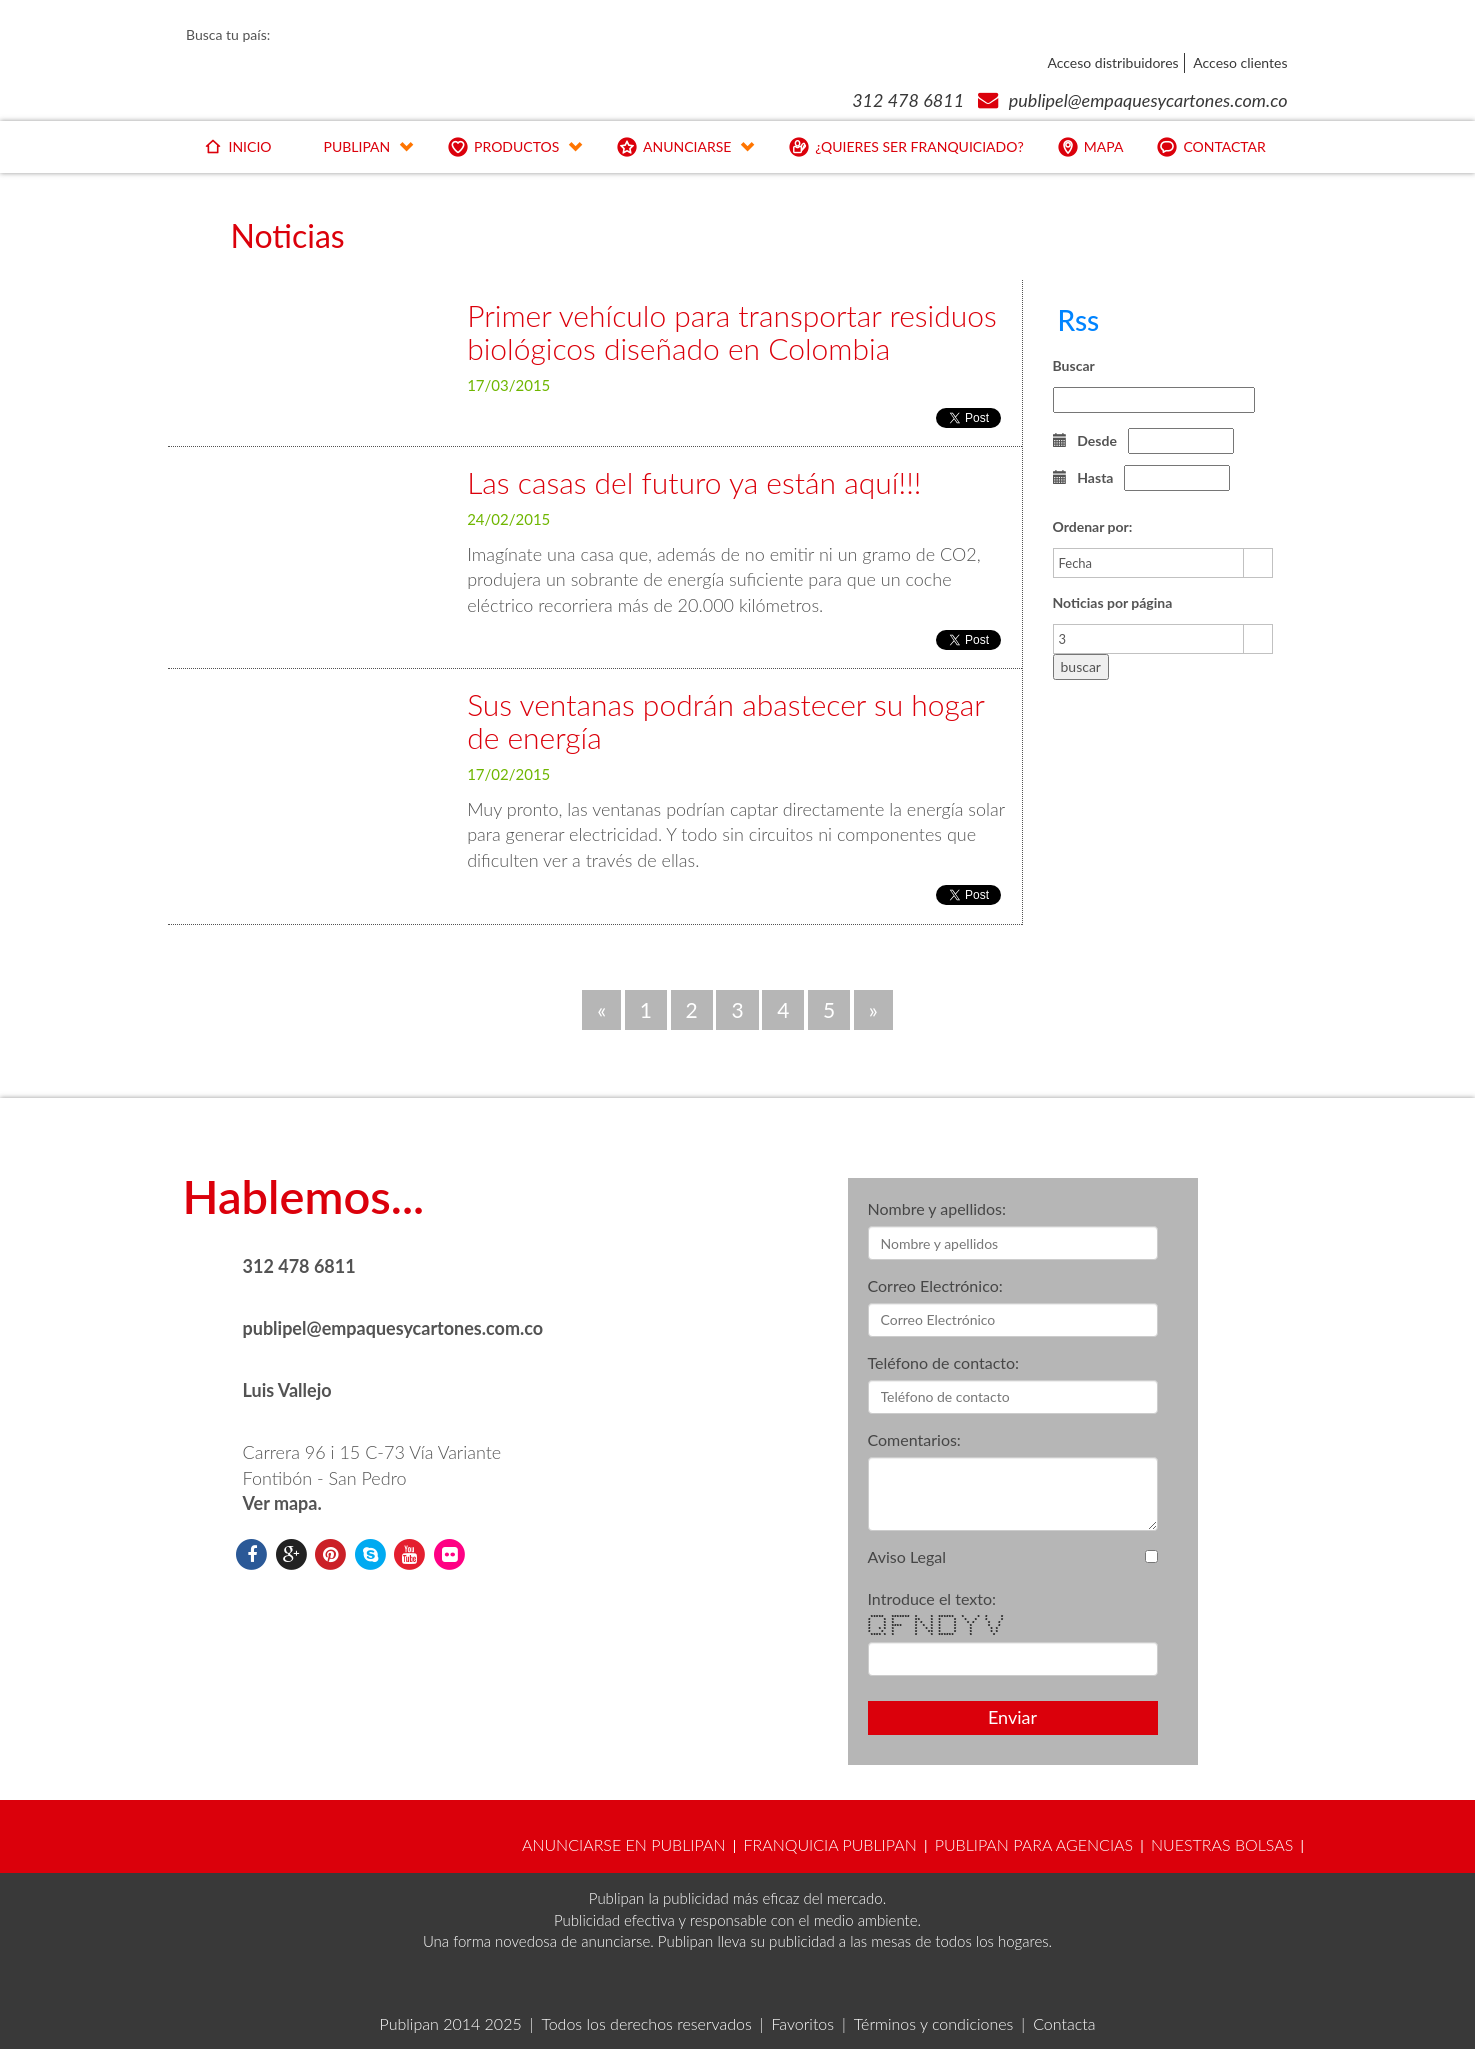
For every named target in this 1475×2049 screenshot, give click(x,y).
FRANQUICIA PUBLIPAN (829, 1844)
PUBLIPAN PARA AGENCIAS (1034, 1844)
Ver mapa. (282, 1503)
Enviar (1012, 1717)
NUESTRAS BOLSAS (1222, 1844)
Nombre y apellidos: (937, 1208)
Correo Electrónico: (935, 1285)
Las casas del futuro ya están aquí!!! (694, 482)
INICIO (235, 149)
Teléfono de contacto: (944, 1362)
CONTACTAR (1209, 149)
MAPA (1089, 149)
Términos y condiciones (934, 2023)
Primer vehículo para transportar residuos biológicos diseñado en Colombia (732, 331)
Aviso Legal (907, 1556)
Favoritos (802, 2023)
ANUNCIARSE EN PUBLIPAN (624, 1844)
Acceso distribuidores (1112, 62)
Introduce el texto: (932, 1598)
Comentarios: (914, 1439)
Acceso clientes (1240, 62)
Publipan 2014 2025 (451, 2023)
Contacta (1064, 2023)
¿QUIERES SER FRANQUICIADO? (904, 149)
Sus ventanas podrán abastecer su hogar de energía (725, 720)
